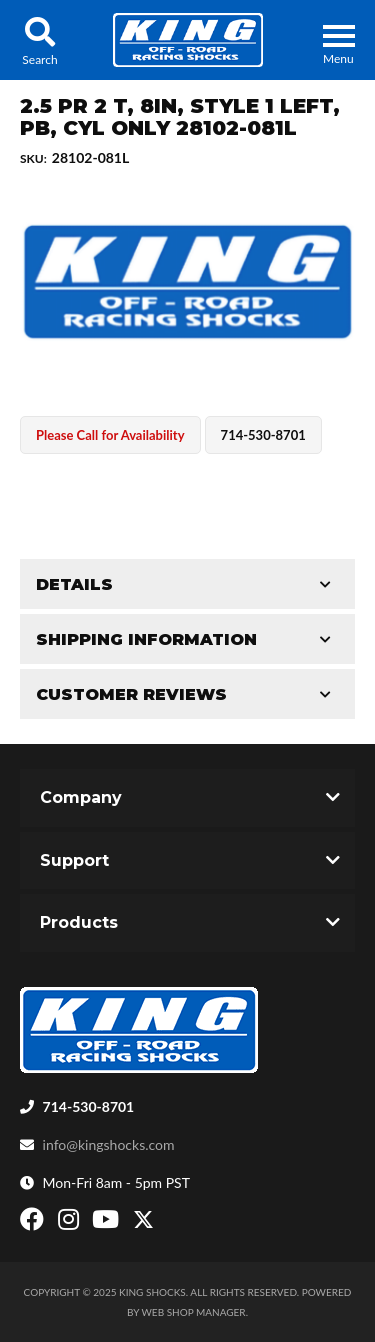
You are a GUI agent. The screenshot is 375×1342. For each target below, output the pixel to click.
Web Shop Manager (194, 1312)
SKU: (33, 158)
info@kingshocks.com (109, 1144)
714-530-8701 (89, 1106)
